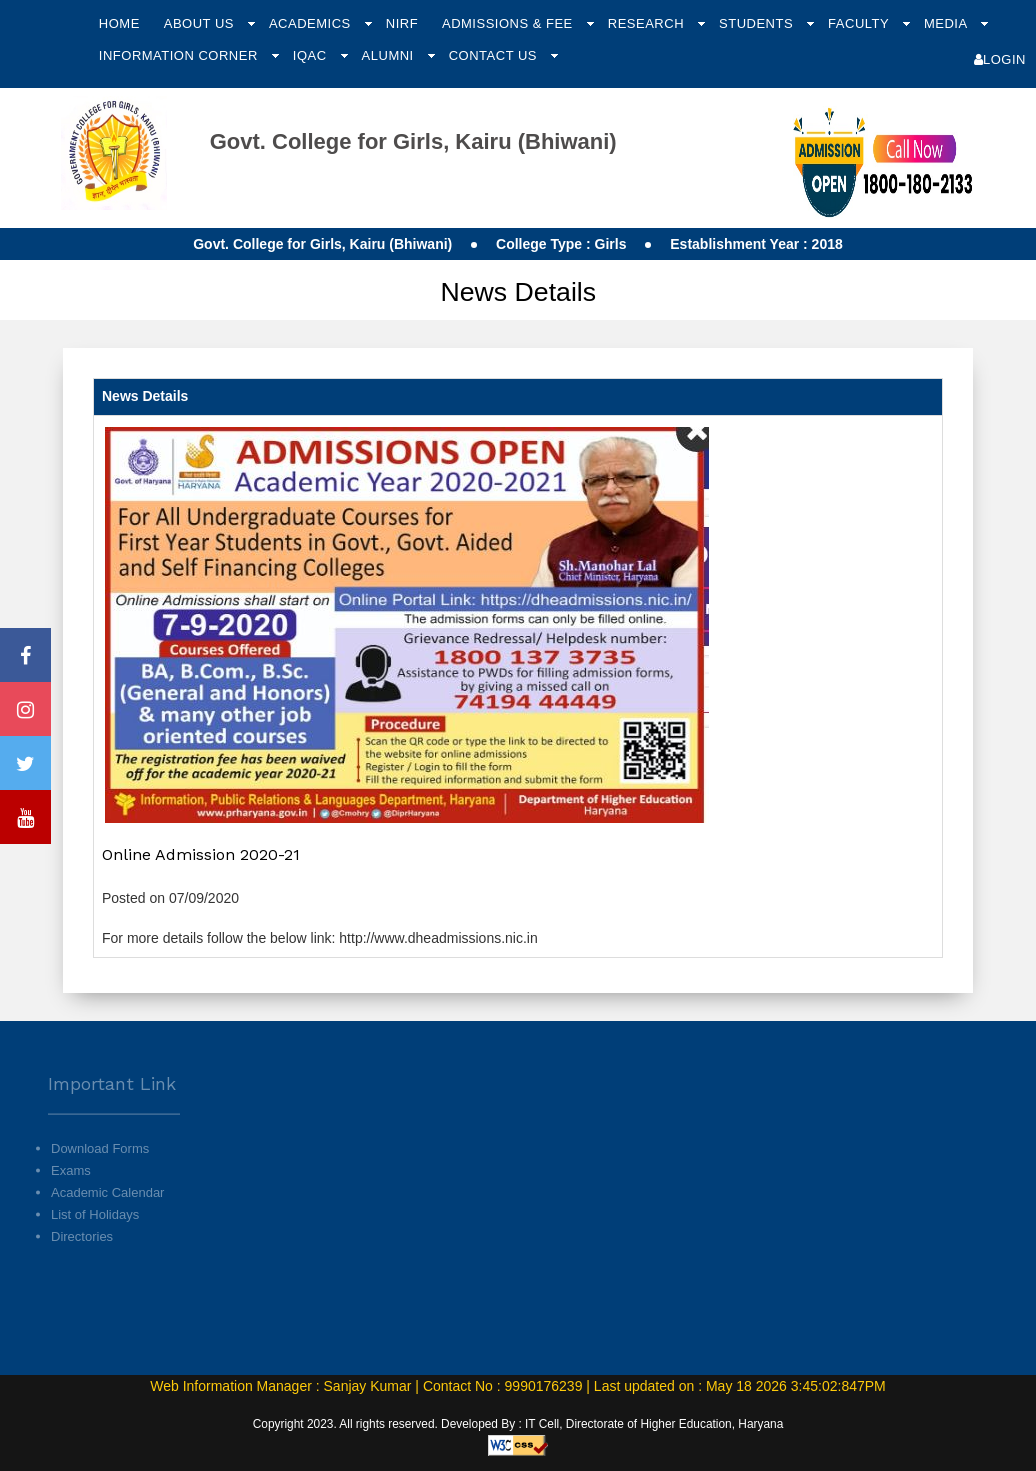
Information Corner (180, 55)
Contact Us (495, 55)
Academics (312, 23)
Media (947, 23)
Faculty (860, 23)
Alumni (390, 55)
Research (648, 23)
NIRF (402, 23)
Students (758, 23)
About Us (201, 23)
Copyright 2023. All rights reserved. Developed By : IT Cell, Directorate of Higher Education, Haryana (518, 1424)
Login (1000, 59)
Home (119, 23)
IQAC (312, 55)
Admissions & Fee (509, 23)
